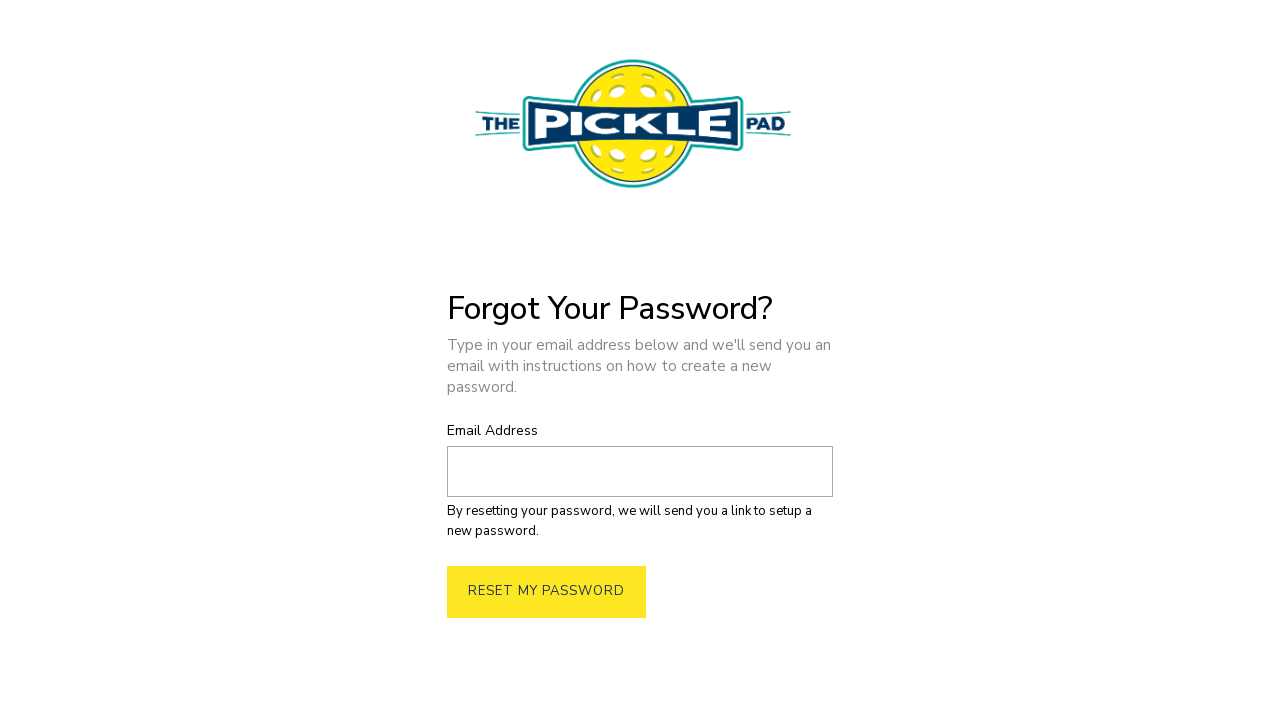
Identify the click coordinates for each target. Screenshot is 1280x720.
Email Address (492, 431)
